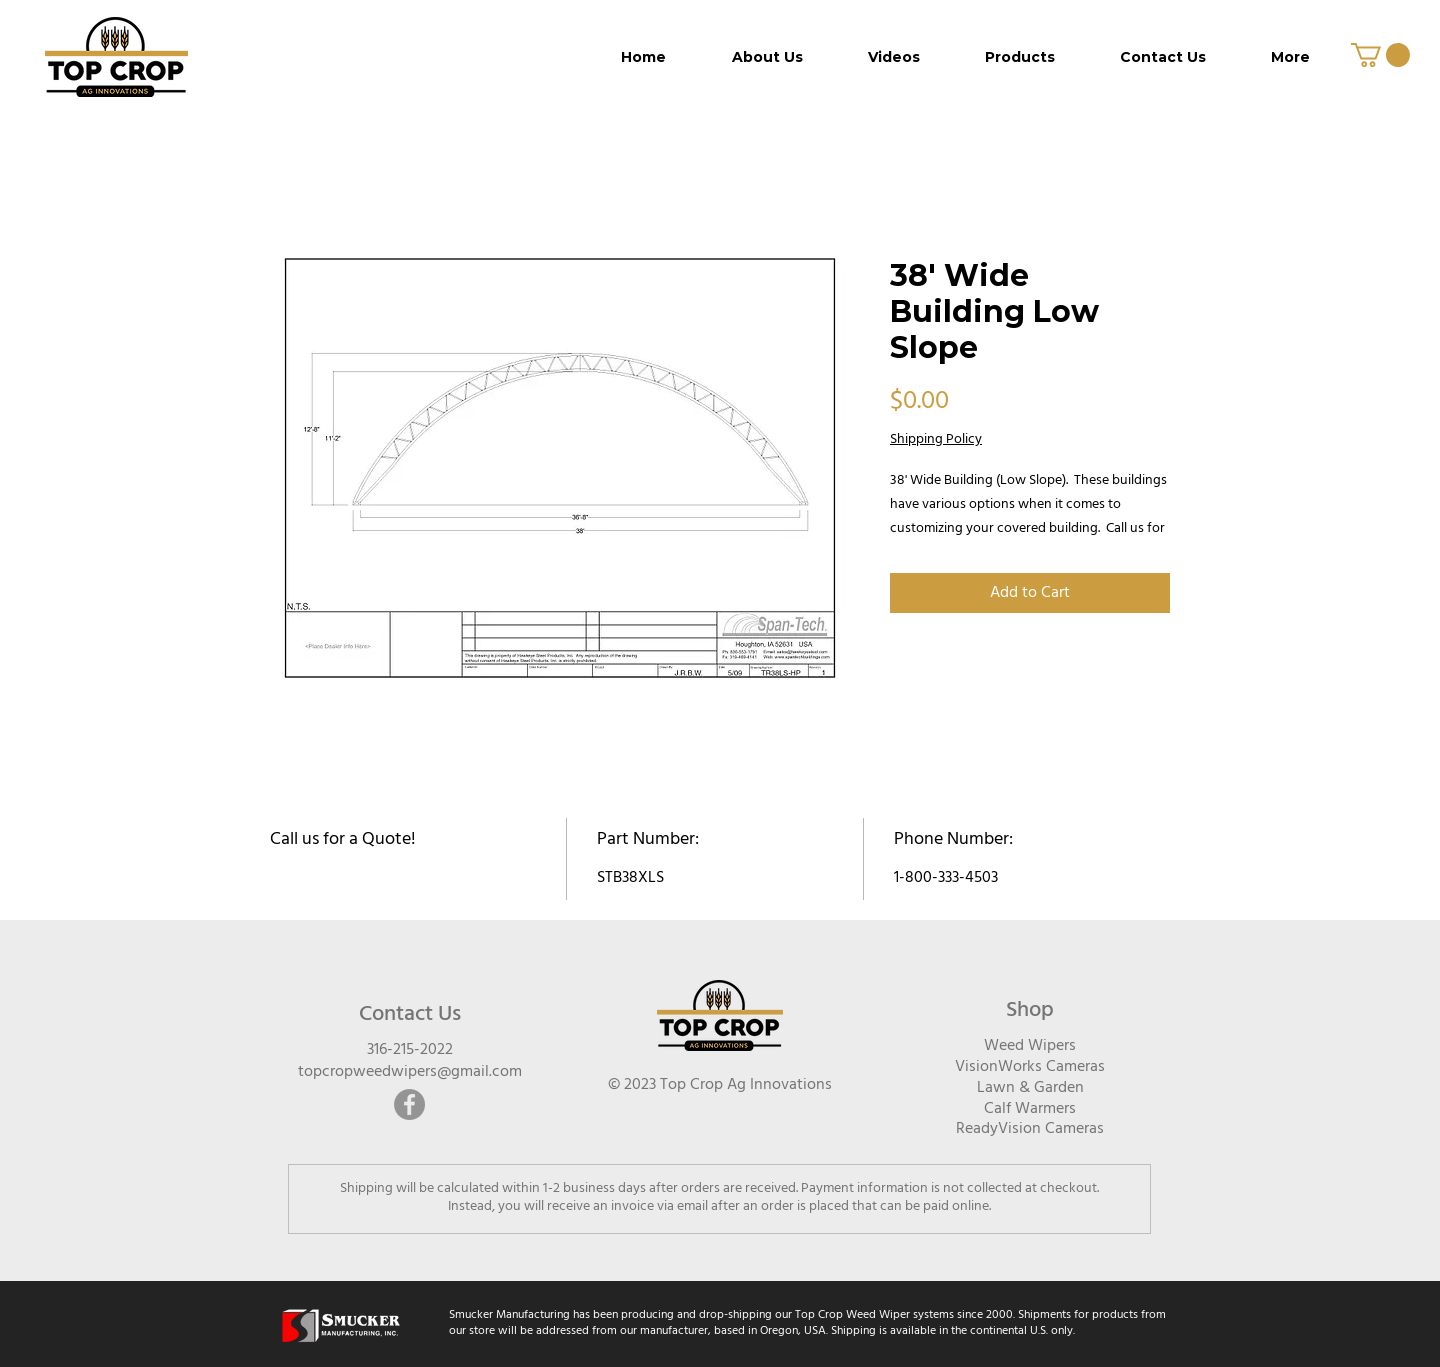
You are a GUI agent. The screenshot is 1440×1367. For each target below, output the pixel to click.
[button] (1380, 55)
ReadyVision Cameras (1030, 1129)
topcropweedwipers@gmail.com (410, 1072)
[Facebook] (409, 1104)
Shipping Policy (936, 440)
